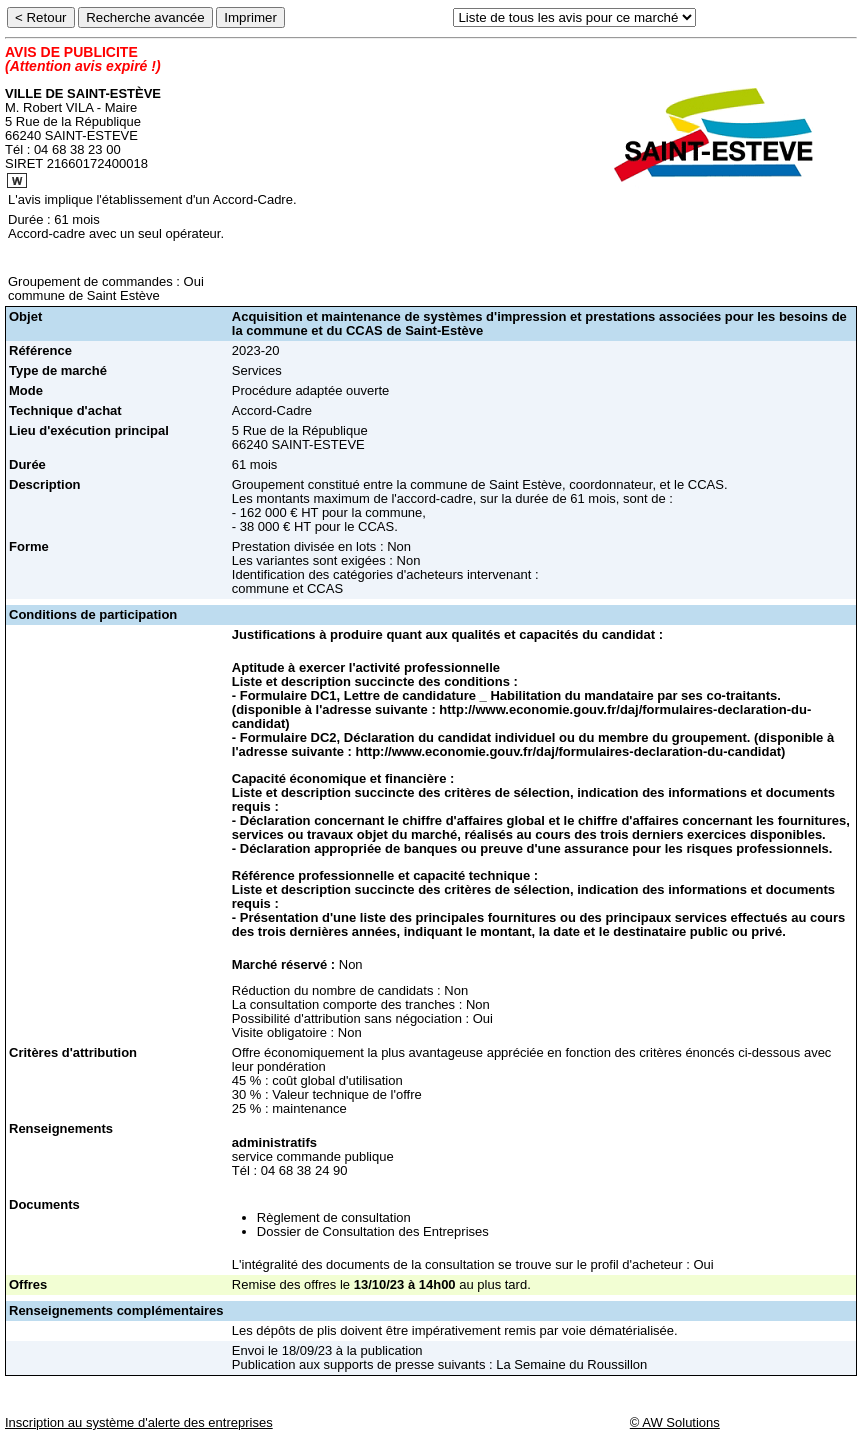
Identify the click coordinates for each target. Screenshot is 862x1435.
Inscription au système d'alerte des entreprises (139, 1422)
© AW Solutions (675, 1422)
